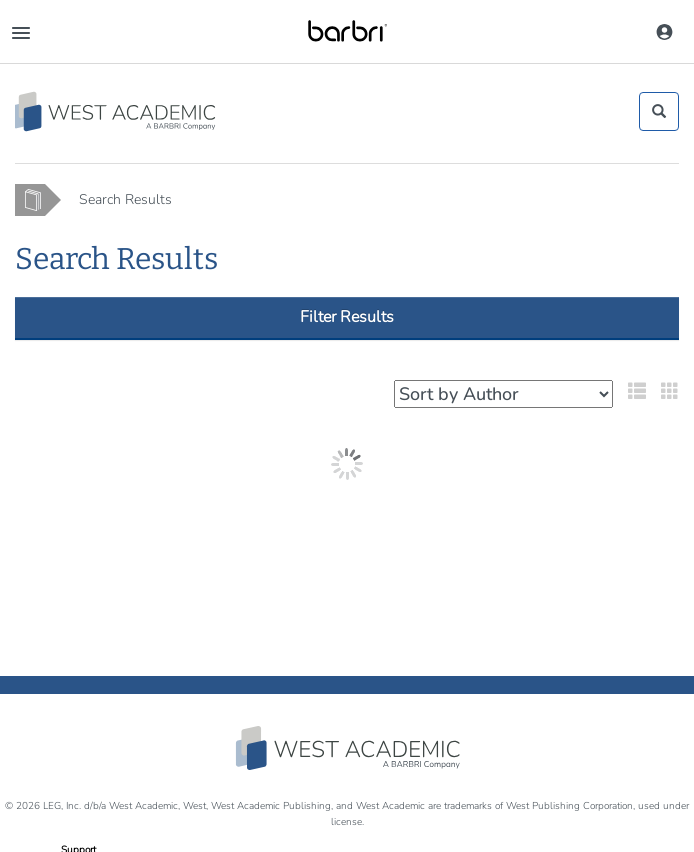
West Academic (350, 748)
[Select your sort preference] (503, 394)
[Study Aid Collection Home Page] (116, 111)
